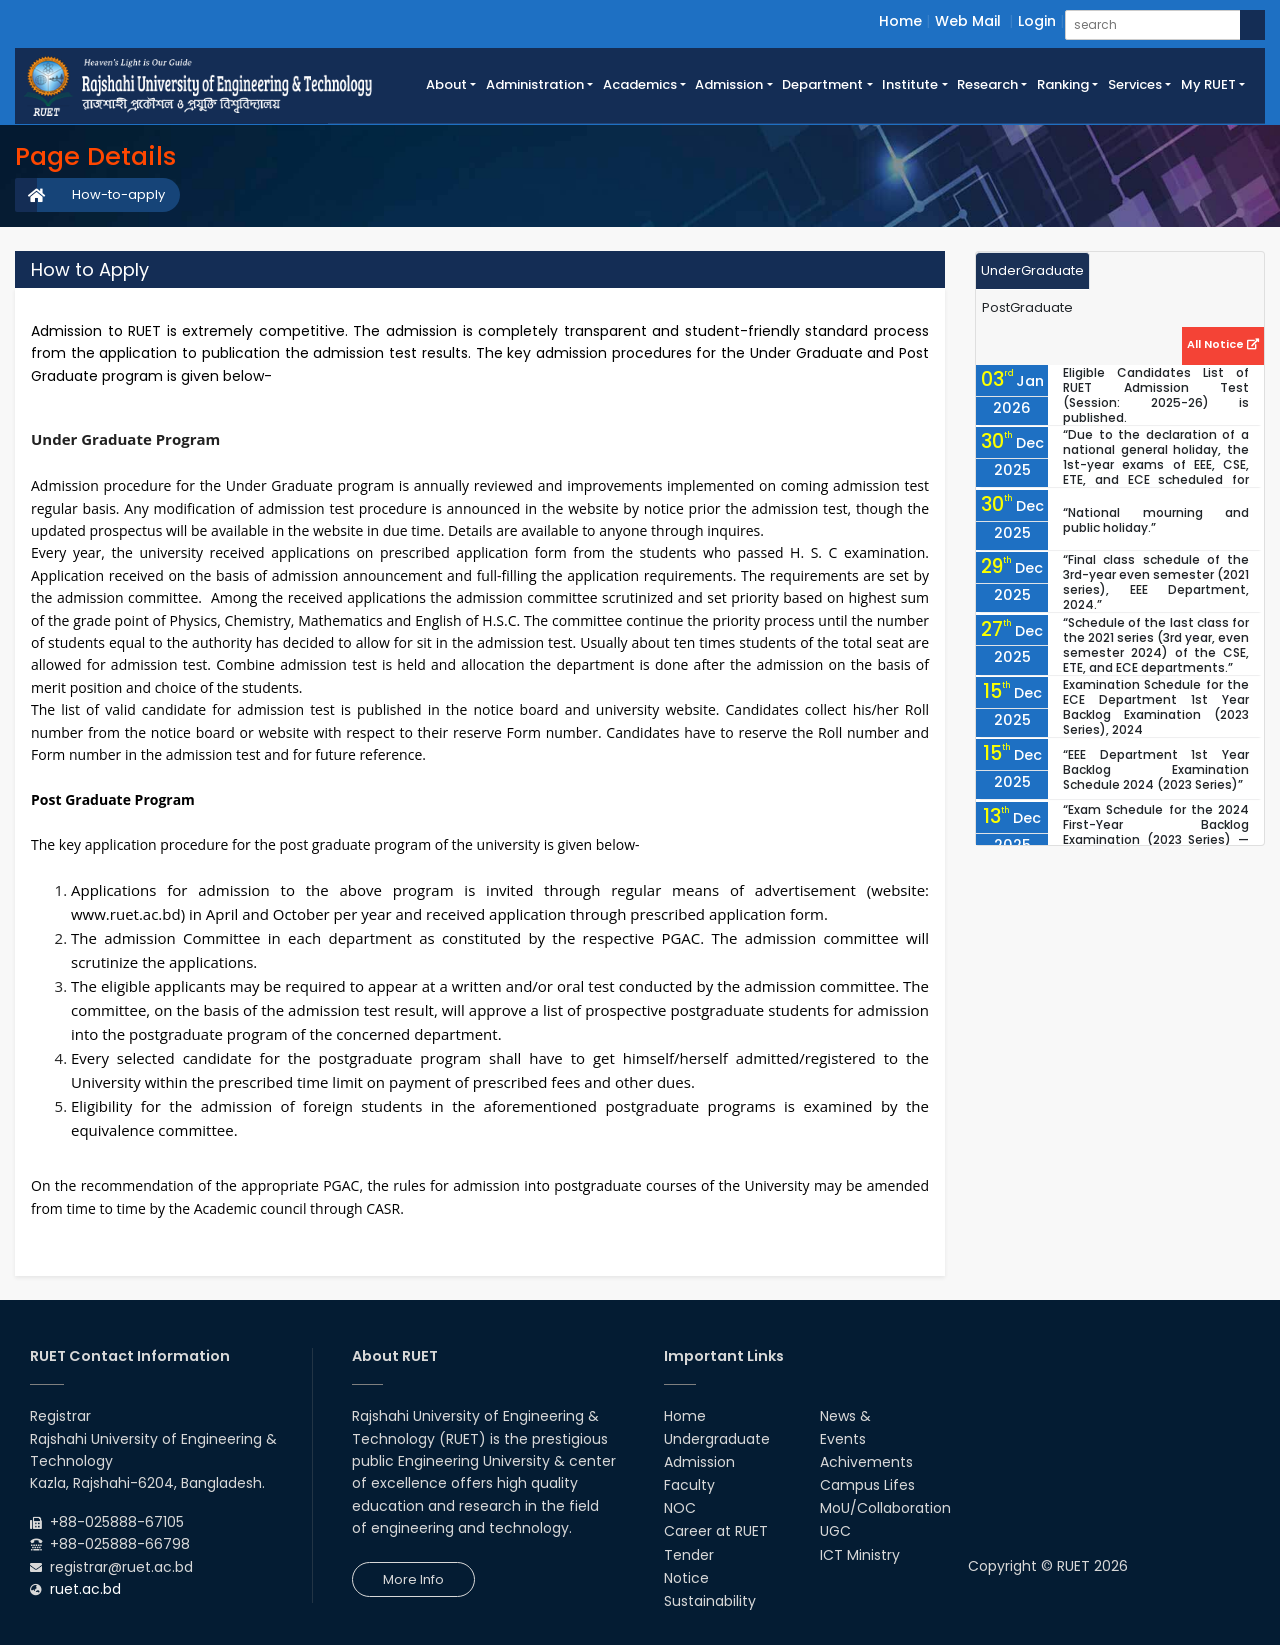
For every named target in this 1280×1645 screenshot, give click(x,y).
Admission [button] (729, 84)
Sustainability (710, 1601)
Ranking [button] (1063, 84)
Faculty (689, 1485)
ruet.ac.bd (85, 1589)
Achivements (866, 1462)
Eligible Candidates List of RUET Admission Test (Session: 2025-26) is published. (1156, 395)
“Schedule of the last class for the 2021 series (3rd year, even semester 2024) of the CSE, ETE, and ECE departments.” (1156, 645)
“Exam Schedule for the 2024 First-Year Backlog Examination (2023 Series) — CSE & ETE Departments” (1156, 832)
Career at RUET (716, 1531)
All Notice (1223, 344)
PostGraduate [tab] (1027, 307)
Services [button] (1135, 84)
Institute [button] (910, 84)
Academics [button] (640, 84)
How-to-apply (118, 194)
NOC (680, 1508)
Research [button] (987, 84)
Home (900, 21)
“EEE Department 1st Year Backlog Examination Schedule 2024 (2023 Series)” (1156, 769)
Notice (686, 1578)
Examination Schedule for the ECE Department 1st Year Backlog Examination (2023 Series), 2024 (1156, 707)
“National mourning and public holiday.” (1156, 520)
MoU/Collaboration (885, 1508)
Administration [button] (535, 84)
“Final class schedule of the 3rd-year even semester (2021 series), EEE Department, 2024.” (1156, 582)
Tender (689, 1555)
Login (1037, 21)
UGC (835, 1531)
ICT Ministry (860, 1555)
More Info (413, 1579)
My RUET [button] (1208, 84)
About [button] (446, 84)
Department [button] (822, 84)
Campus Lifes (867, 1485)
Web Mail (968, 21)
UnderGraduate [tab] (1032, 270)
